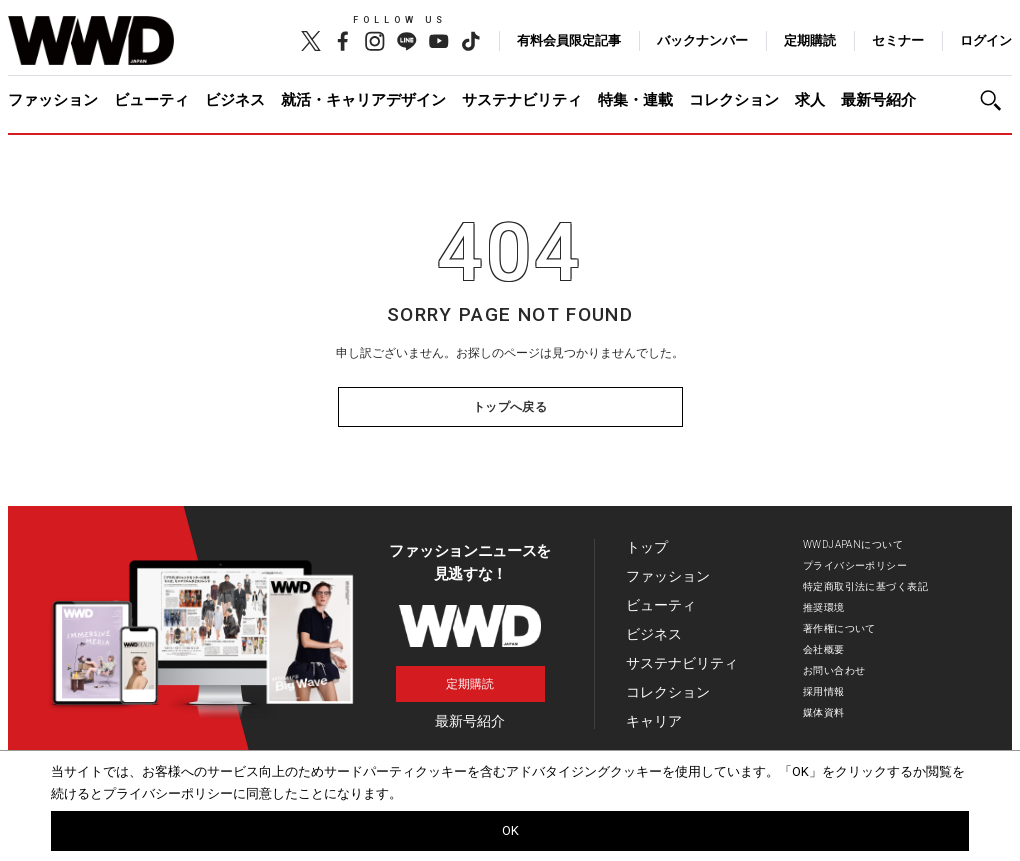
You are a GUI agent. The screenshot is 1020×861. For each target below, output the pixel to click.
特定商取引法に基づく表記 (865, 586)
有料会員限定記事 (569, 40)
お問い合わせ (834, 670)
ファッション (53, 100)
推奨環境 (824, 607)
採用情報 (824, 691)
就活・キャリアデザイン (363, 100)
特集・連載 (635, 100)
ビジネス (235, 100)
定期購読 (810, 40)
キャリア (654, 721)
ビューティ (151, 100)
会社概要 (824, 649)
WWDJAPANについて (853, 544)
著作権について (839, 628)
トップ (647, 547)
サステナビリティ (522, 100)
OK (510, 830)
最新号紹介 (878, 100)
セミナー (898, 40)
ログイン (986, 40)
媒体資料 (824, 712)
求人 (810, 100)
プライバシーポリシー (855, 565)
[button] (996, 100)
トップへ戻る (510, 407)
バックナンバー (702, 40)
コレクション (734, 100)
